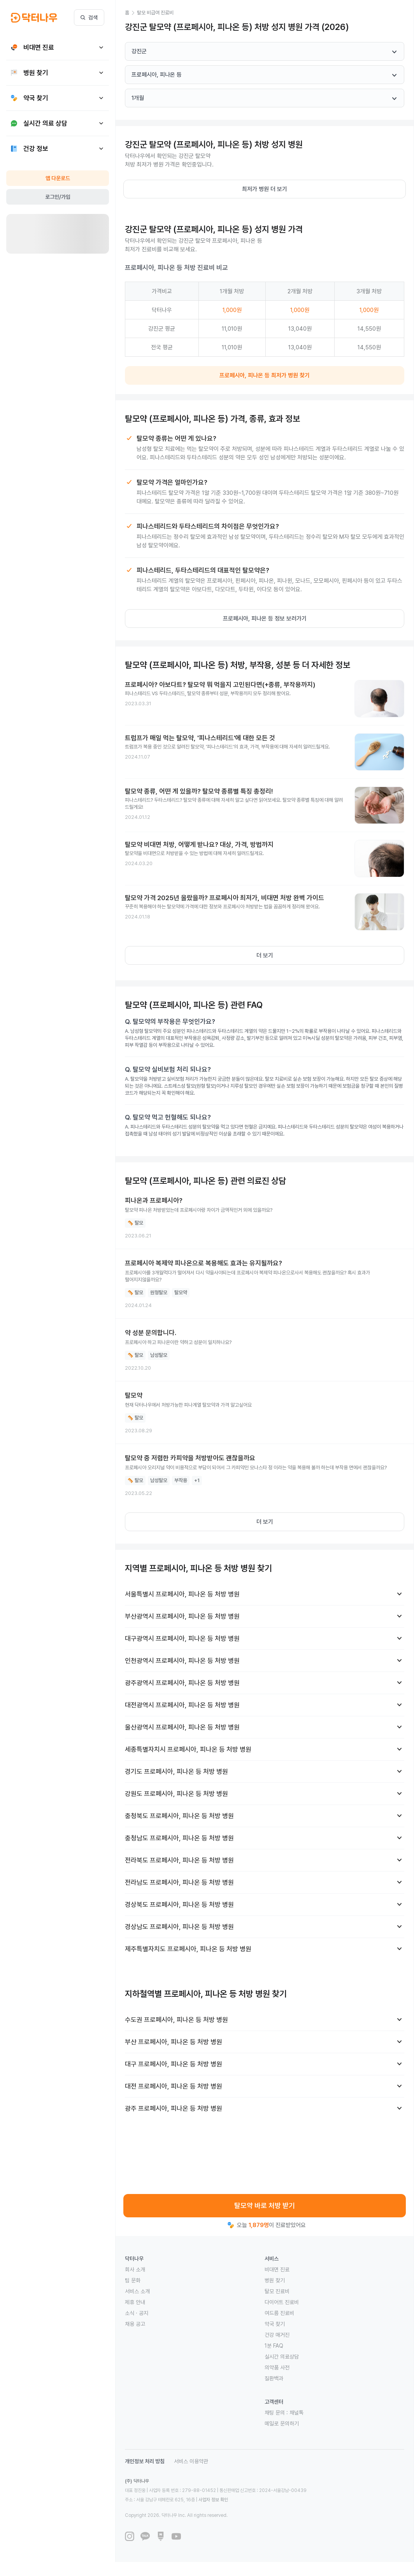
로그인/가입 (57, 197)
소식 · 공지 (136, 2313)
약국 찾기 (275, 2324)
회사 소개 (135, 2269)
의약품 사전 (277, 2367)
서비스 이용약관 (191, 2461)
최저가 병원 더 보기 (264, 189)
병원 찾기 (275, 2280)
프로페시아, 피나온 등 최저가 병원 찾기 (264, 375)
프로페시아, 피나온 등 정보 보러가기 (265, 618)
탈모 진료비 (277, 2291)
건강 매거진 (277, 2335)
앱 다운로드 (58, 178)
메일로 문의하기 (282, 2423)
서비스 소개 (137, 2291)
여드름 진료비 (279, 2313)
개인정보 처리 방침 (145, 2461)
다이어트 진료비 (282, 2302)
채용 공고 (135, 2324)
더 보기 (264, 955)
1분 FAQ (274, 2346)
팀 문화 (132, 2280)
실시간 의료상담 (282, 2356)
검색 (89, 17)
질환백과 (274, 2378)
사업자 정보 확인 (213, 2499)
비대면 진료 (277, 2269)
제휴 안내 (135, 2302)
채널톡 (296, 2413)
